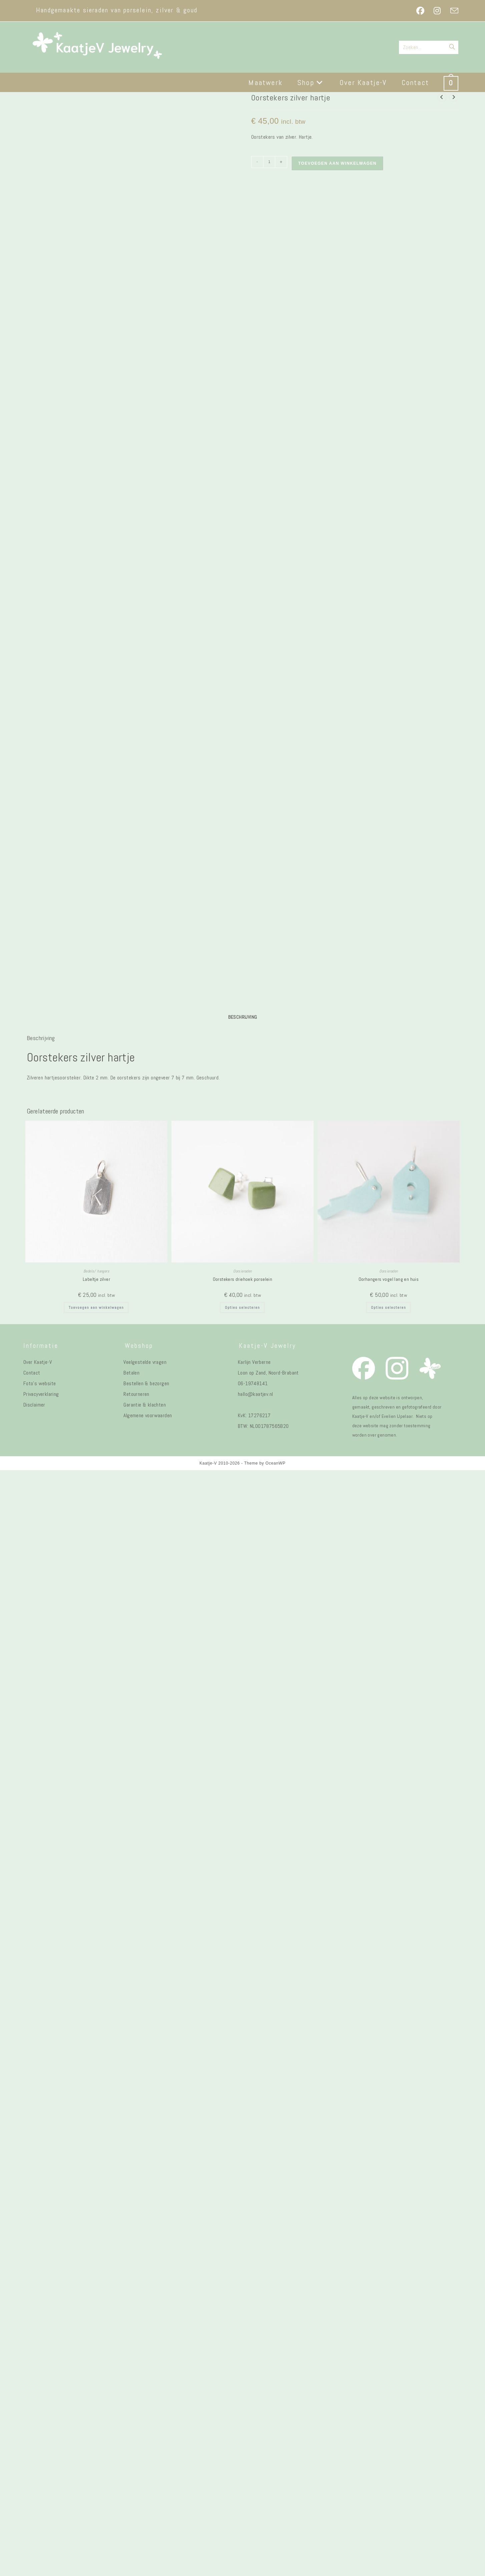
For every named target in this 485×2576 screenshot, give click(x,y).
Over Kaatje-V (37, 2467)
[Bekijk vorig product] (442, 97)
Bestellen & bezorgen (146, 2489)
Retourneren (136, 2499)
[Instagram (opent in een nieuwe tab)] (437, 11)
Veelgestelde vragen (144, 2467)
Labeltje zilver (96, 2385)
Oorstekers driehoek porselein (243, 2385)
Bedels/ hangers (96, 2377)
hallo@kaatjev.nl (255, 2499)
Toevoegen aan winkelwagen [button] (96, 2413)
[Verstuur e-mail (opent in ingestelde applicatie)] (452, 11)
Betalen (131, 2478)
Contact (31, 2478)
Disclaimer (34, 2510)
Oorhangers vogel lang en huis (389, 2385)
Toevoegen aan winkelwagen (337, 163)
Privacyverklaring (41, 2499)
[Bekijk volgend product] (453, 97)
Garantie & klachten (144, 2510)
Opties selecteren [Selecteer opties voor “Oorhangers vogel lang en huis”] (388, 2413)
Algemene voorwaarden (147, 2521)
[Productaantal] (269, 162)
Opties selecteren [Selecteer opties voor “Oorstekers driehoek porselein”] (242, 2413)
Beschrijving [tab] (242, 2122)
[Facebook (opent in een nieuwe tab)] (420, 11)
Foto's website (39, 2489)
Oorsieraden (242, 2377)
